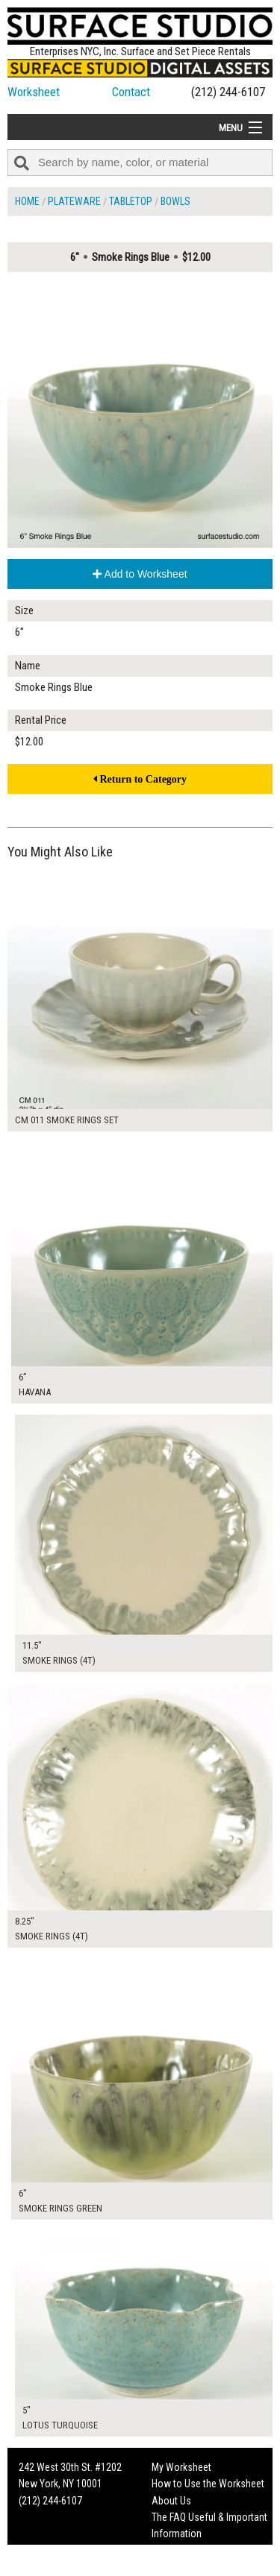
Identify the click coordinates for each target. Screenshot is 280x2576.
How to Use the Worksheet (208, 2484)
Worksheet (33, 91)
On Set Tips (175, 2567)
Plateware (74, 201)
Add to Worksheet (140, 574)
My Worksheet (181, 2467)
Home (27, 201)
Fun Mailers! (177, 2551)
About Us (171, 2501)
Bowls (175, 201)
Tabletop (130, 201)
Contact (131, 91)
